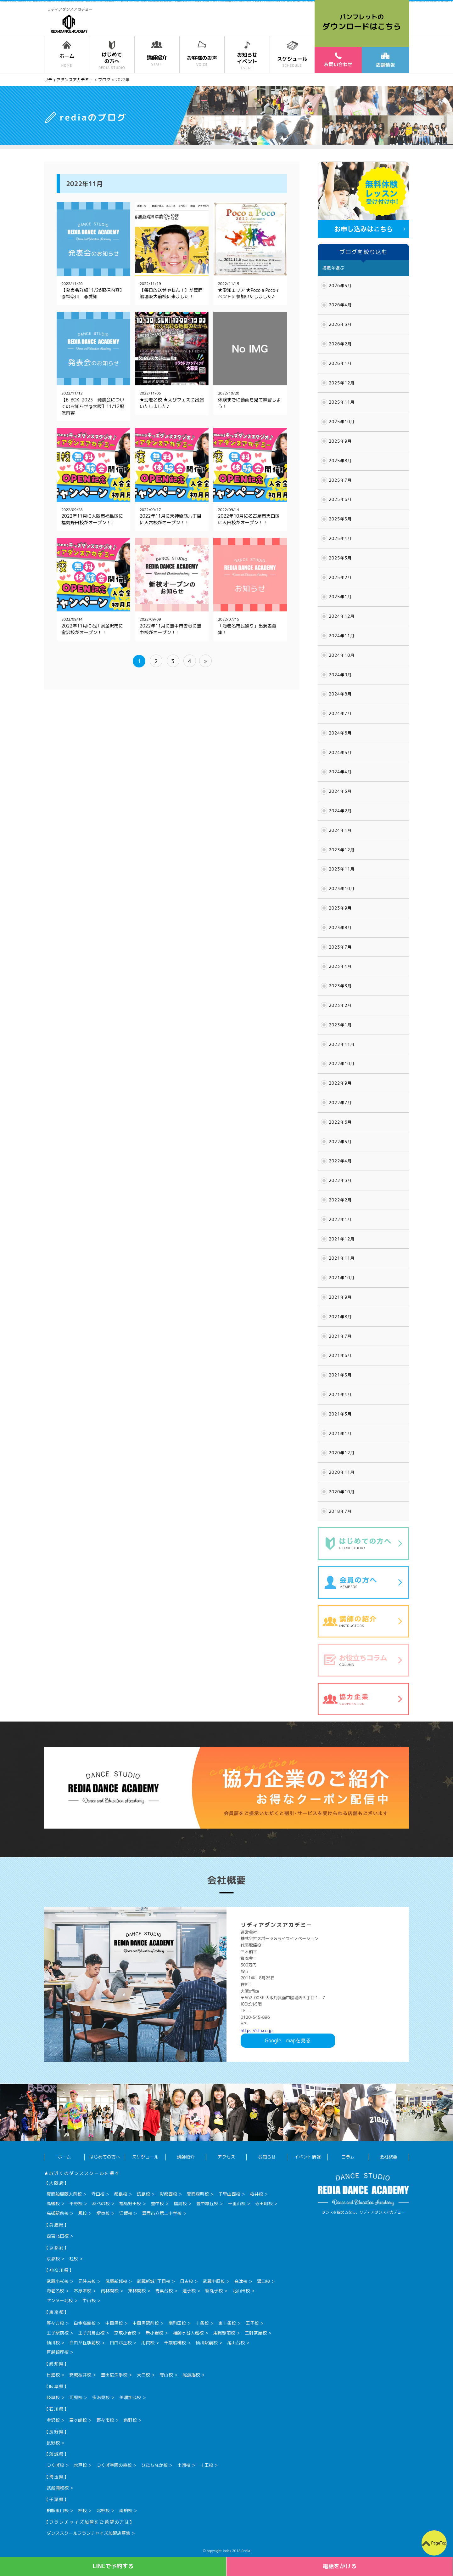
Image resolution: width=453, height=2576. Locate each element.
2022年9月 (340, 1083)
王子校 (252, 2323)
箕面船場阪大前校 (64, 2194)
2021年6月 (340, 1355)
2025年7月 (340, 480)
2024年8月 (340, 694)
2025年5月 (340, 519)
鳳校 (82, 2213)
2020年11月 (342, 1472)
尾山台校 (236, 2343)
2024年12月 (342, 616)
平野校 (75, 2203)
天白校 (143, 2375)
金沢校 (53, 2420)
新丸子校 (214, 2291)
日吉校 (186, 2281)
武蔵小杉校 (58, 2281)
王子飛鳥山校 (91, 2333)
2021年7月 (340, 1336)
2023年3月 (340, 986)
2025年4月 (340, 538)
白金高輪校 (85, 2323)
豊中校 (157, 2203)
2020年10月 (342, 1492)
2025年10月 (342, 421)
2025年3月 (340, 558)
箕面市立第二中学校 (162, 2213)
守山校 (166, 2375)
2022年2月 (340, 1200)
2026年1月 (340, 363)
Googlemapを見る (288, 2040)
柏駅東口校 (58, 2510)
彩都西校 (168, 2194)
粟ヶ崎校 (78, 2420)
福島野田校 (130, 2203)
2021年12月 (342, 1239)
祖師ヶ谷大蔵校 (188, 2333)
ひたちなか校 (154, 2465)
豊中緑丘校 (207, 2203)
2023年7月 (340, 947)
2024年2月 (340, 811)
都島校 (120, 2194)
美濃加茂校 (130, 2397)
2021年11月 (342, 1258)
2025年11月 (342, 402)
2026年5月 (340, 285)
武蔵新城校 (116, 2281)
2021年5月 (340, 1375)
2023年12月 (342, 850)
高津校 (241, 2281)
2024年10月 (342, 655)
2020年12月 (342, 1452)
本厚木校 (82, 2291)
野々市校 (105, 2420)
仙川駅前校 (207, 2343)
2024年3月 (340, 791)
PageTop (438, 2543)
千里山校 (236, 2203)
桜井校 (256, 2194)
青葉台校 (164, 2291)
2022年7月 (340, 1102)
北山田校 (241, 2291)
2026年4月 (340, 305)
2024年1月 (340, 830)
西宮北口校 (58, 2236)
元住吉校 (87, 2281)
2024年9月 (340, 675)
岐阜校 (53, 2397)
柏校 (82, 2510)
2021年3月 (340, 1414)
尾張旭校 (191, 2375)
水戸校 (80, 2465)
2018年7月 (340, 1511)
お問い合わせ (338, 60)
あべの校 (101, 2203)
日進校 (53, 2375)
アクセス (226, 2157)
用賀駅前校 (224, 2333)
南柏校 (125, 2510)
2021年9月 (340, 1297)
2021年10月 (342, 1277)
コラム (348, 2157)
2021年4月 (340, 1394)
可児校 (75, 2397)
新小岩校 (154, 2333)
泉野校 (130, 2420)
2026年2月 (340, 344)
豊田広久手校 (114, 2375)
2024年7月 (340, 713)
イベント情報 (307, 2157)
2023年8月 (340, 927)
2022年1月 (340, 1219)
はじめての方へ (104, 2157)
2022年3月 (340, 1180)
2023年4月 (340, 966)
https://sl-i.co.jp (256, 2030)
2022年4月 (340, 1161)
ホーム (64, 2157)
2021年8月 (340, 1316)
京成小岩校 (125, 2333)
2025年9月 (340, 441)
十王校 (206, 2465)
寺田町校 (264, 2203)
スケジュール (145, 2157)
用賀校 (147, 2343)
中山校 (89, 2300)
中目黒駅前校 (145, 2323)
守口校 (97, 2194)
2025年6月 (340, 499)
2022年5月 (340, 1141)
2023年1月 (340, 1025)
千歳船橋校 (175, 2343)
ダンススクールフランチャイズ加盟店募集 (88, 2533)
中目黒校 (114, 2323)
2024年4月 (340, 772)
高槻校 (53, 2203)
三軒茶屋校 (256, 2333)
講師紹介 (186, 2157)
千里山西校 (229, 2194)
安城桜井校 (80, 2375)
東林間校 (137, 2291)
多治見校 (101, 2397)
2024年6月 (340, 733)
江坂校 (125, 2213)
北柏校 (103, 2510)
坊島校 (143, 2194)
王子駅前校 (58, 2333)
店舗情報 (385, 60)
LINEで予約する (113, 2566)
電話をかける (340, 2566)
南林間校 (110, 2291)
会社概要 (388, 2157)
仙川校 (53, 2343)
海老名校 (55, 2291)
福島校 (180, 2203)
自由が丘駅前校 (84, 2343)
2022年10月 (342, 1063)
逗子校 (189, 2291)
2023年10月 (342, 888)
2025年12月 (342, 383)
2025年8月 (340, 460)
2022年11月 (342, 1044)
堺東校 (103, 2213)
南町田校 (177, 2323)
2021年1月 (340, 1433)
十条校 (202, 2323)
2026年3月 (340, 324)
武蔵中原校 (214, 2281)
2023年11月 (342, 869)
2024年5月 (340, 752)
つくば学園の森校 (114, 2465)
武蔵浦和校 (58, 2488)
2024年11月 (342, 635)
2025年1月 (340, 596)
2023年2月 (340, 1005)
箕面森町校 (198, 2194)
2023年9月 (340, 908)
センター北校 (60, 2300)
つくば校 (55, 2465)
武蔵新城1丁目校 (154, 2281)
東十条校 (227, 2323)
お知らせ (267, 2157)
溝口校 (263, 2281)
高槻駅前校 (58, 2213)
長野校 (53, 2443)
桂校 (73, 2258)
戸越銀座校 (58, 2352)
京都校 (53, 2258)
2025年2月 (340, 577)
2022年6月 (340, 1122)
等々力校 (55, 2323)
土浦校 (183, 2465)
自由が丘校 (121, 2343)
